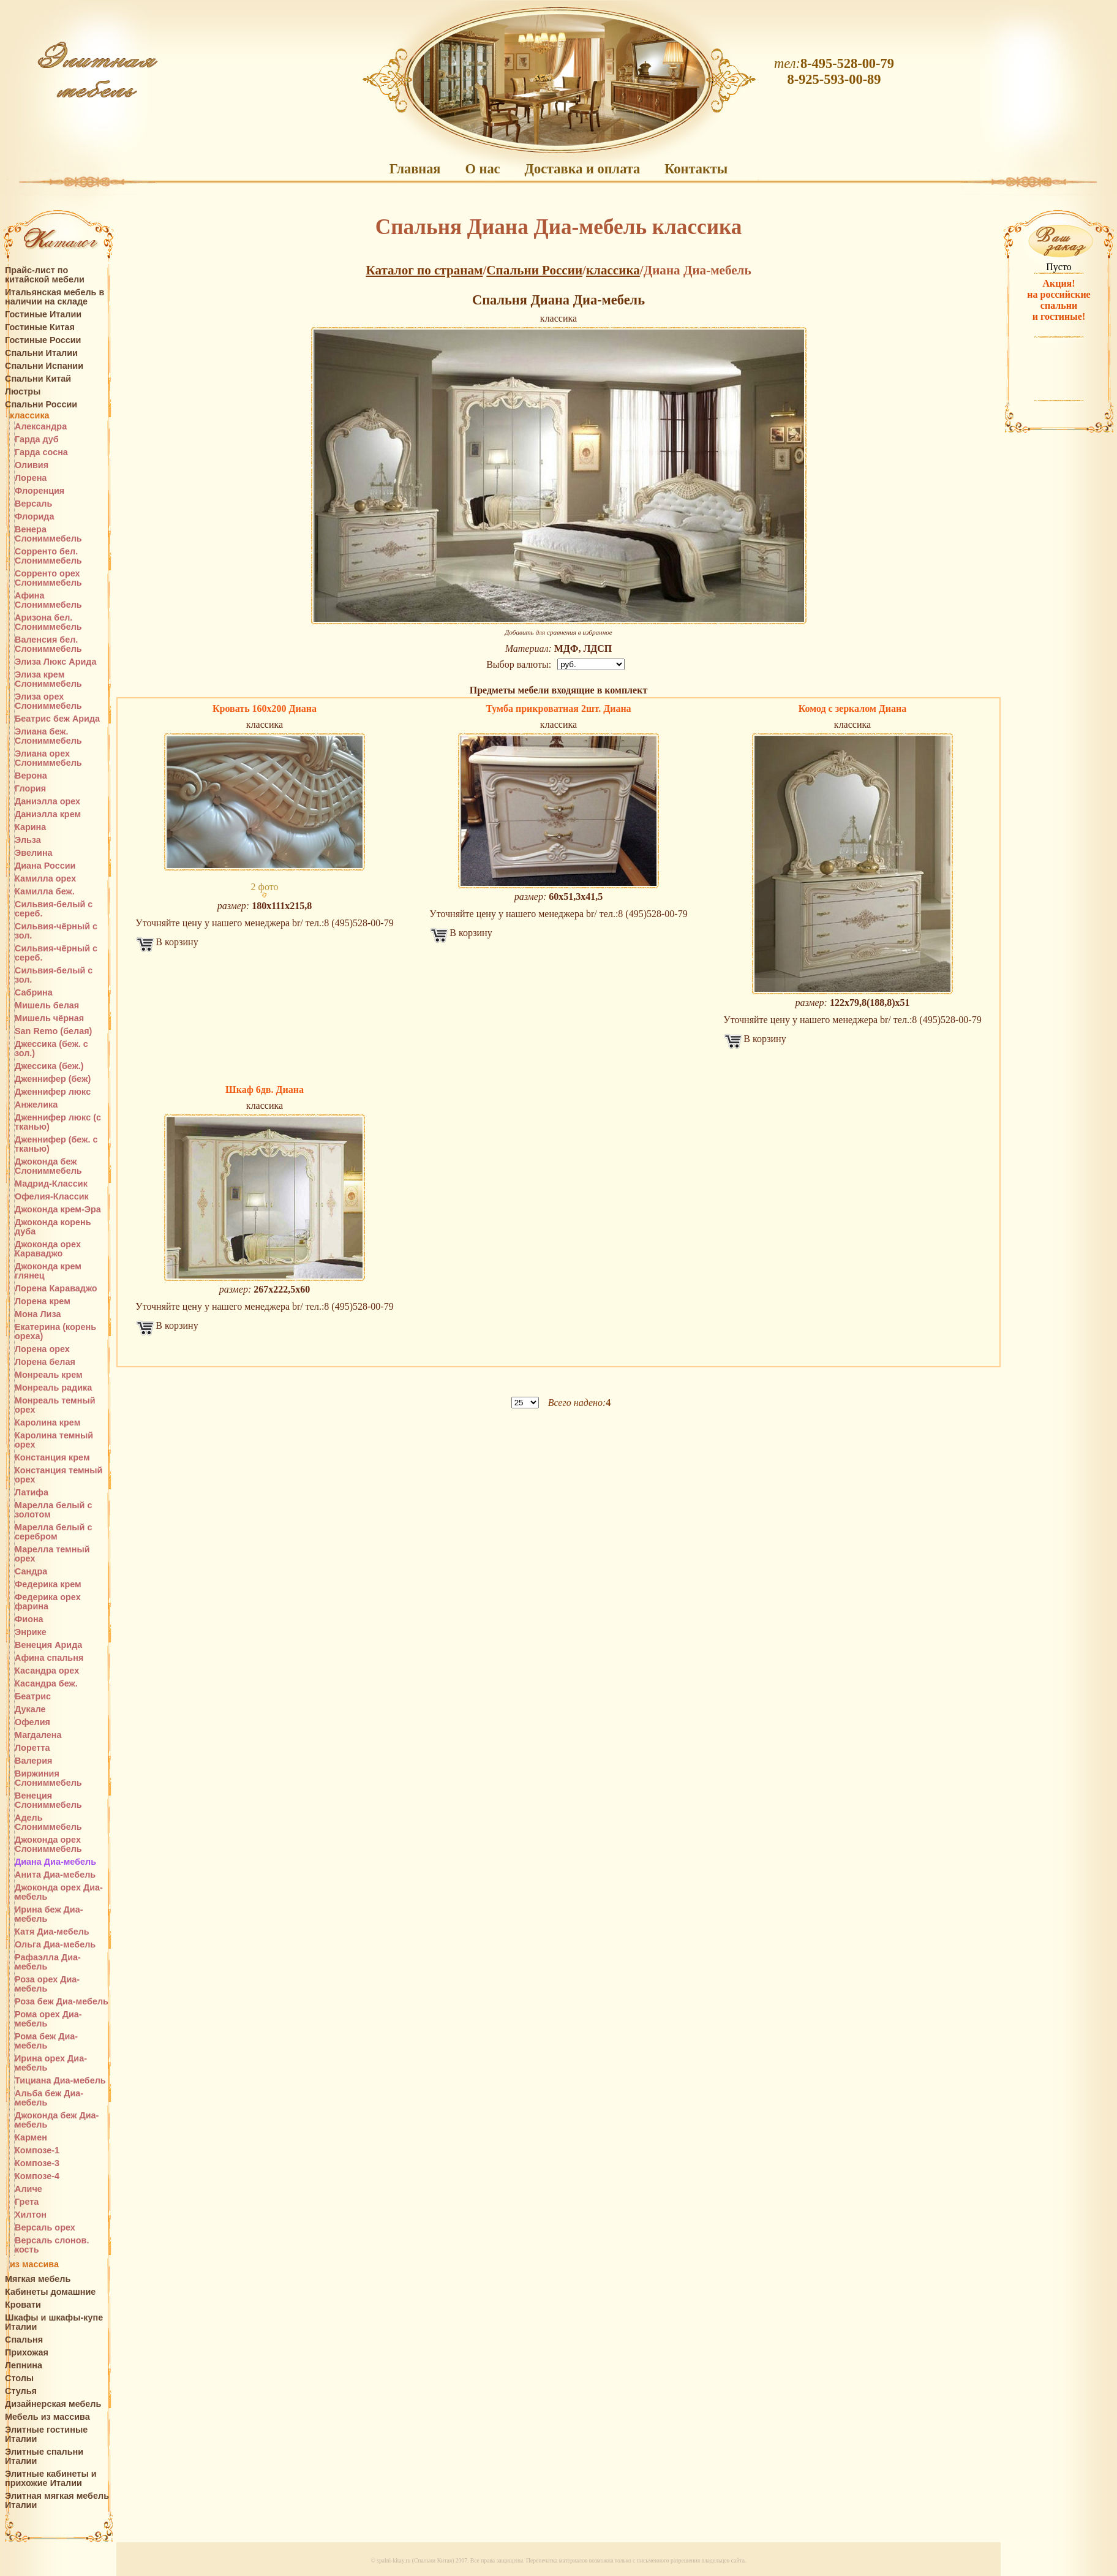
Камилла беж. (45, 891)
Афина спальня (49, 1658)
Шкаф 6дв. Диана (264, 1089)
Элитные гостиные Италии (46, 2434)
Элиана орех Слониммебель (48, 758)
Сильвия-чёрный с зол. (56, 931)
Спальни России (41, 404)
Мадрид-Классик (51, 1183)
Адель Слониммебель (48, 1822)
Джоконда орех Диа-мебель (59, 1892)
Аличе (28, 2189)
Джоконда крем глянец (48, 1271)
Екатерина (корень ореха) (55, 1332)
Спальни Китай (38, 378)
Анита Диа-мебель (55, 1874)
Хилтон (31, 2214)
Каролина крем (47, 1422)
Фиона (29, 1619)
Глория (30, 788)
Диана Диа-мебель (55, 1862)
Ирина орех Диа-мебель (51, 2063)
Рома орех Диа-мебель (48, 2019)
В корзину (177, 942)
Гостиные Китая (40, 327)
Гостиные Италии (43, 314)
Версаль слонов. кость (52, 2245)
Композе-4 (37, 2176)
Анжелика (36, 1104)
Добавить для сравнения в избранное (558, 632)
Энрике (31, 1632)
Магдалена (38, 1735)
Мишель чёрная (49, 1018)
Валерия (33, 1761)
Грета (27, 2202)
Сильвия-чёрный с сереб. (56, 953)
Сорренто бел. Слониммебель (48, 556)
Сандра (31, 1571)
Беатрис (33, 1696)
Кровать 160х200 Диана (264, 708)
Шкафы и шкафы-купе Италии (54, 2322)
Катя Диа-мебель (52, 1931)
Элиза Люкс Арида (55, 662)
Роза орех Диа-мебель (47, 1984)
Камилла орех (45, 878)
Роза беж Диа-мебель (61, 2001)
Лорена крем (42, 1301)
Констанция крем (52, 1457)
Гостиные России (43, 340)
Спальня (24, 2339)
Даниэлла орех (47, 801)
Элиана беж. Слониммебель (48, 736)
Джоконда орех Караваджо (48, 1249)
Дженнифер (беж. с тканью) (56, 1144)
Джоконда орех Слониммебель (48, 1844)
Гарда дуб (37, 439)
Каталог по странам (424, 270)
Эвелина (34, 853)
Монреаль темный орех (55, 1405)
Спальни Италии (41, 353)
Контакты (696, 168)
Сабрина (34, 992)
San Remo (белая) (53, 1031)
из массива (34, 2264)
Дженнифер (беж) (53, 1079)
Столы (19, 2378)
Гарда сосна (41, 452)
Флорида (34, 516)
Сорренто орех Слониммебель (48, 578)
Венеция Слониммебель (48, 1800)
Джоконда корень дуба (53, 1227)
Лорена (31, 478)
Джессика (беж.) (49, 1066)
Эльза (28, 840)
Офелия (32, 1722)
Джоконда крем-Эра (58, 1209)
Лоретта (32, 1748)
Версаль (33, 503)
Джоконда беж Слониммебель (48, 1166)
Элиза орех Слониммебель (48, 701)
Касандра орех (47, 1670)
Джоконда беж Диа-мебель (57, 2120)
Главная (415, 168)
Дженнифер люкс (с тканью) (58, 1122)
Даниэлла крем (48, 814)
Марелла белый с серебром (53, 1532)
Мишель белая (47, 1005)
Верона (31, 775)
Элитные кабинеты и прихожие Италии (51, 2478)
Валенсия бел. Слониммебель (48, 644)
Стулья (21, 2391)
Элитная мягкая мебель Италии (57, 2500)
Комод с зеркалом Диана (852, 708)
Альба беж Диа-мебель (49, 2098)
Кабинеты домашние (50, 2292)
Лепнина (23, 2365)
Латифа (31, 1492)
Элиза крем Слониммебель (48, 679)
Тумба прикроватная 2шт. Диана (558, 708)
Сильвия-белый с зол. (53, 975)
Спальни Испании (44, 366)
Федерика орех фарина (48, 1602)
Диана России (45, 866)
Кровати (23, 2305)
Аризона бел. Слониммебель (48, 622)
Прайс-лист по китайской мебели (45, 275)
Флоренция (39, 491)
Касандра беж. (46, 1683)
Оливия (31, 465)
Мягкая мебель (37, 2279)
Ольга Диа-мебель (55, 1944)
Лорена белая (45, 1362)
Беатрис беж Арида (57, 718)
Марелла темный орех (52, 1554)
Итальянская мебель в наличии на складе (54, 297)
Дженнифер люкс (53, 1092)
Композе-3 (37, 2163)
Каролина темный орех (54, 1440)
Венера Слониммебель (48, 534)
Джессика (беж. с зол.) (51, 1049)
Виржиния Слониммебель (48, 1778)
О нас (482, 168)
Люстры (22, 391)
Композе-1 (37, 2150)
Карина (30, 827)
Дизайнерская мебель (53, 2404)
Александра (41, 426)
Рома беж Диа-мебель (46, 2041)
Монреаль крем (49, 1375)
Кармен (31, 2137)
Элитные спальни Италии (44, 2456)
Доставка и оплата (583, 168)
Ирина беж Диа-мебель (49, 1914)
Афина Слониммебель (48, 600)
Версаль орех (45, 2227)
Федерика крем (48, 1584)
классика (30, 415)
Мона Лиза (38, 1314)
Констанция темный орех (58, 1475)
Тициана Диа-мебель (60, 2080)
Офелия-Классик (52, 1196)
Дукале (30, 1709)
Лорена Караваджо (56, 1288)
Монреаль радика (53, 1387)
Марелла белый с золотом (53, 1510)
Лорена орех (42, 1349)
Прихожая (26, 2352)
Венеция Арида (48, 1645)
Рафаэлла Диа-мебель (48, 1962)
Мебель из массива (47, 2417)
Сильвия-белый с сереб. (53, 909)
